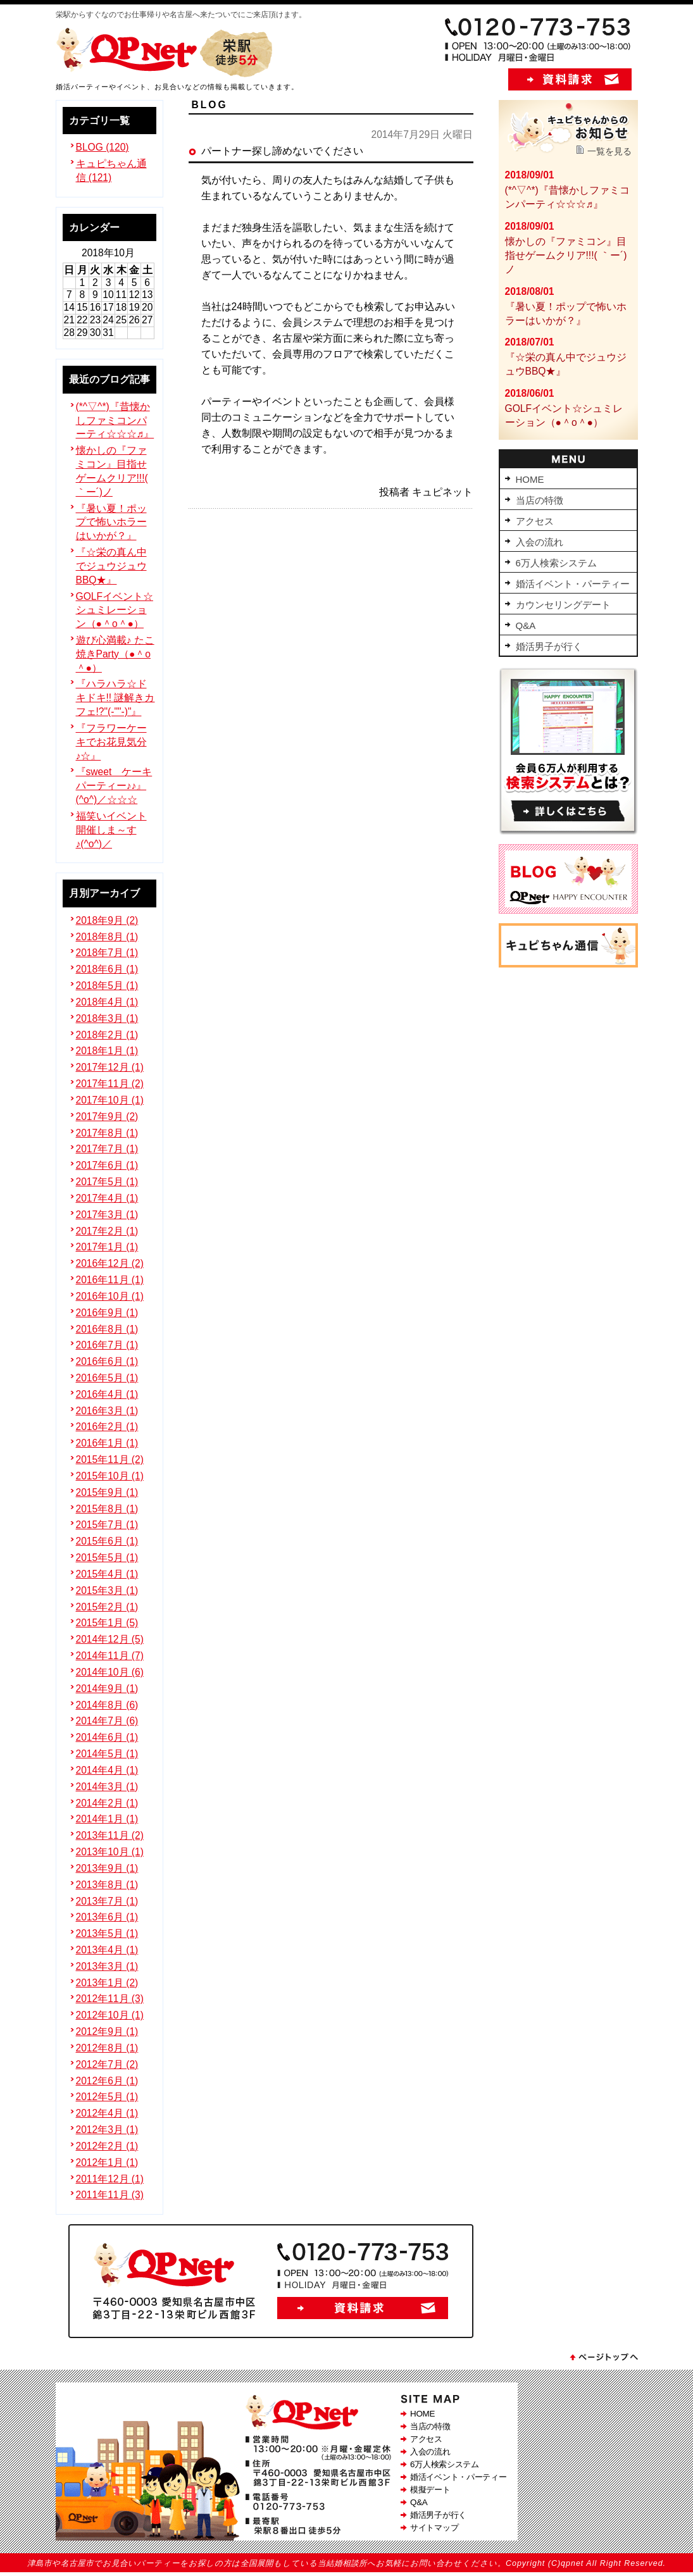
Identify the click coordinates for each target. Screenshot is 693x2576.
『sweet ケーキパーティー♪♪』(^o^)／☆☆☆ (114, 785)
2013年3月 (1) (107, 1966)
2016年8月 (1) (107, 1329)
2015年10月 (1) (110, 1476)
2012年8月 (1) (107, 2048)
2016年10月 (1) (110, 1296)
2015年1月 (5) (107, 1622)
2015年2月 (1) (107, 1607)
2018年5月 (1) (107, 985)
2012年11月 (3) (110, 1998)
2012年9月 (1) (107, 2031)
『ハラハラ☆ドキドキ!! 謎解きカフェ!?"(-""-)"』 (115, 697)
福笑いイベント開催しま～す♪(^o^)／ (111, 830)
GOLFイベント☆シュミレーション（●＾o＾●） (114, 610)
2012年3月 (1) (107, 2129)
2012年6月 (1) (107, 2080)
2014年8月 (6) (107, 1705)
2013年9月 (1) (107, 1868)
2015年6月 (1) (107, 1541)
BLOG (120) (102, 147)
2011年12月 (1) (110, 2179)
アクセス (426, 2439)
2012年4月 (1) (107, 2113)
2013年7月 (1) (107, 1901)
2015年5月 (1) (107, 1557)
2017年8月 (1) (107, 1133)
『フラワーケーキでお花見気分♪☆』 (111, 742)
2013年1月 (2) (107, 1982)
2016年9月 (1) (107, 1312)
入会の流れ (430, 2451)
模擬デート (430, 2489)
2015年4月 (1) (107, 1574)
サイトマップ (434, 2527)
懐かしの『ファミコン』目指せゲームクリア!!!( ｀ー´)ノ (566, 255)
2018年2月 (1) (107, 1035)
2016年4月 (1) (107, 1394)
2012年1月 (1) (107, 2162)
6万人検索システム (444, 2464)
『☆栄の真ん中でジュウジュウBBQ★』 (111, 566)
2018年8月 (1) (107, 936)
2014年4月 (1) (107, 1770)
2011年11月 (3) (110, 2194)
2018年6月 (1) (107, 969)
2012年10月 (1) (110, 2015)
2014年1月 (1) (107, 1819)
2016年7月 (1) (107, 1345)
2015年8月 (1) (107, 1508)
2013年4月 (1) (107, 1949)
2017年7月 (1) (107, 1148)
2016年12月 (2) (110, 1263)
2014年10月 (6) (110, 1672)
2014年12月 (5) (110, 1639)
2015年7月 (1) (107, 1524)
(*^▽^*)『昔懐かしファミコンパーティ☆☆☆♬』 (115, 420)
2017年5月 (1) (107, 1181)
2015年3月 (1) (107, 1590)
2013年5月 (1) (107, 1933)
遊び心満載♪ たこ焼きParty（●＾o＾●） (115, 654)
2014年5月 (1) (107, 1753)
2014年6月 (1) (107, 1737)
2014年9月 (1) (107, 1688)
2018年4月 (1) (107, 1002)
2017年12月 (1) (110, 1067)
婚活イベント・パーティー (458, 2477)
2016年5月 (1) (107, 1377)
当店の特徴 (430, 2426)
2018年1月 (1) (107, 1050)
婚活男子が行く (438, 2515)
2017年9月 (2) (107, 1116)
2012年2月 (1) (107, 2146)
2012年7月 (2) (107, 2064)
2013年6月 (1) (107, 1917)
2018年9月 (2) (107, 920)
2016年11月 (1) (110, 1279)
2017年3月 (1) (107, 1214)
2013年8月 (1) (107, 1884)
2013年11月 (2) (110, 1835)
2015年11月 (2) (110, 1459)
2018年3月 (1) (107, 1018)
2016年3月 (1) (107, 1410)
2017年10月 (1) (110, 1100)
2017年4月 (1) (107, 1198)
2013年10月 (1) (110, 1851)
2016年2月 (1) (107, 1426)
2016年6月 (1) (107, 1361)
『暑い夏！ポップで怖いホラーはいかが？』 (111, 522)
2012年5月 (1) (107, 2096)
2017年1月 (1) (107, 1246)
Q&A (418, 2502)
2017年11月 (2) (110, 1083)
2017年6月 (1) (107, 1165)
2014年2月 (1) (107, 1803)
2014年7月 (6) (107, 1720)
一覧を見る (609, 151)
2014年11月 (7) (110, 1655)
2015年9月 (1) (107, 1492)
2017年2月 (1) (107, 1231)
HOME (422, 2413)
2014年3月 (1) (107, 1786)
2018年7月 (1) (107, 952)
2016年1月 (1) (107, 1443)
